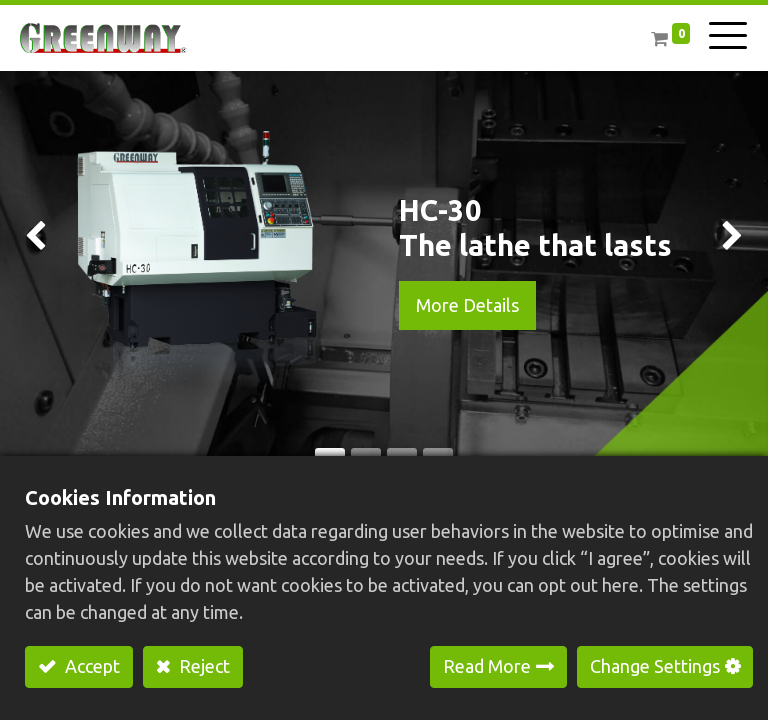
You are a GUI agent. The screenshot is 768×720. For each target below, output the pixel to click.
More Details (467, 305)
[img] (30, 241)
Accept (90, 666)
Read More (487, 666)
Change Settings (655, 666)
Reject (202, 666)
